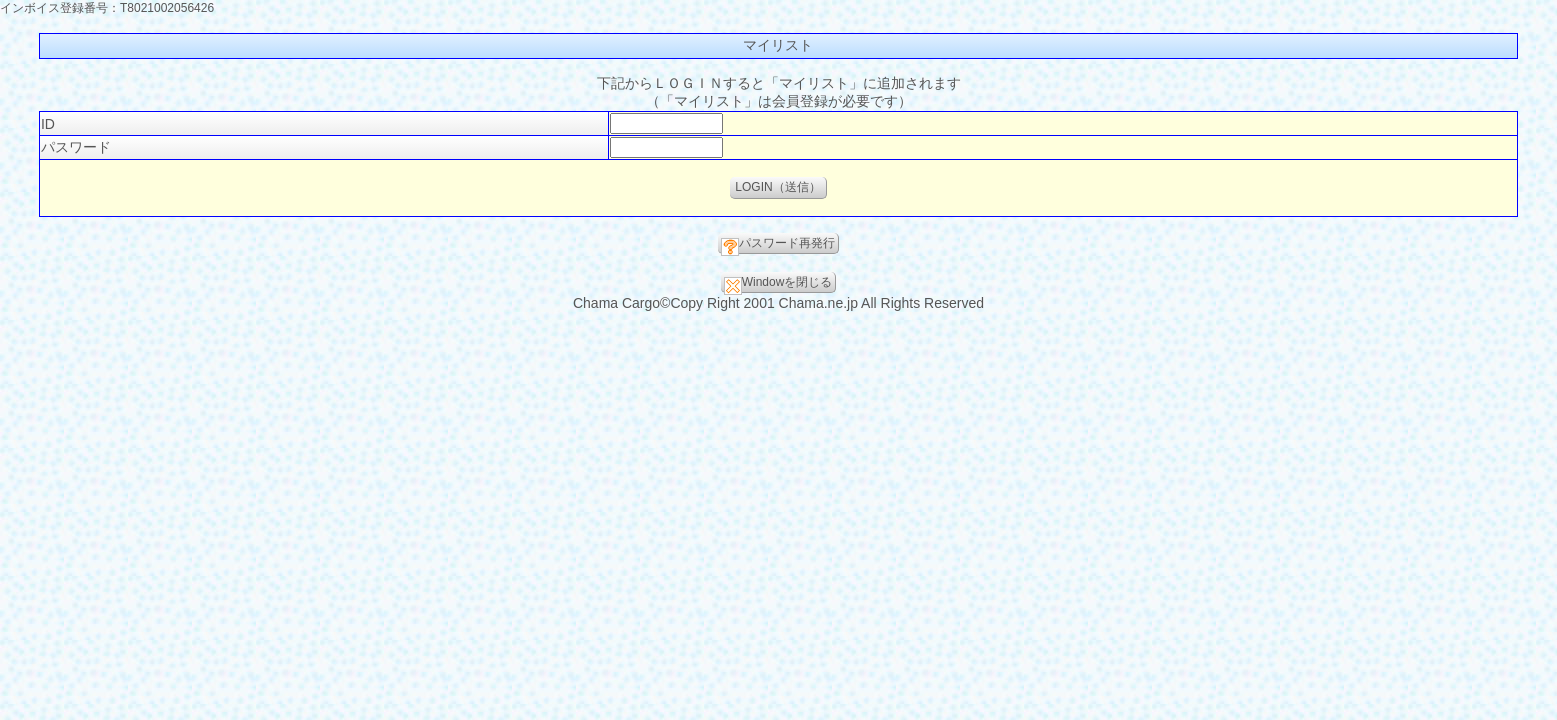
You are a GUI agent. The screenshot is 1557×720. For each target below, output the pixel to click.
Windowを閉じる (778, 284)
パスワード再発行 (778, 245)
